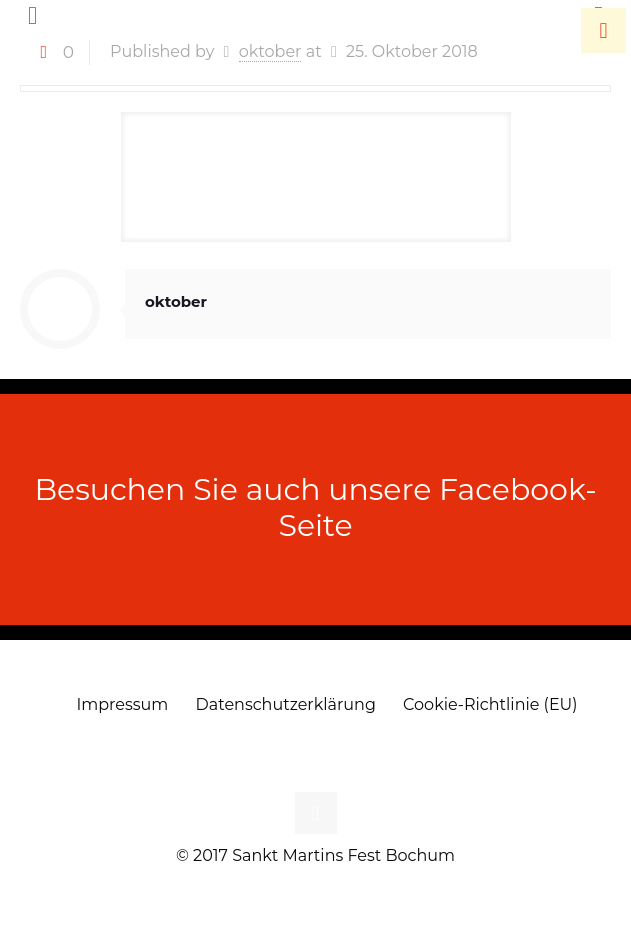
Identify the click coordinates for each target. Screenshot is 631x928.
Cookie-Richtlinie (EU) (490, 704)
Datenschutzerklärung (286, 704)
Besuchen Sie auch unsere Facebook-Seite (315, 507)
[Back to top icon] (316, 813)
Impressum (122, 704)
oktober (176, 301)
